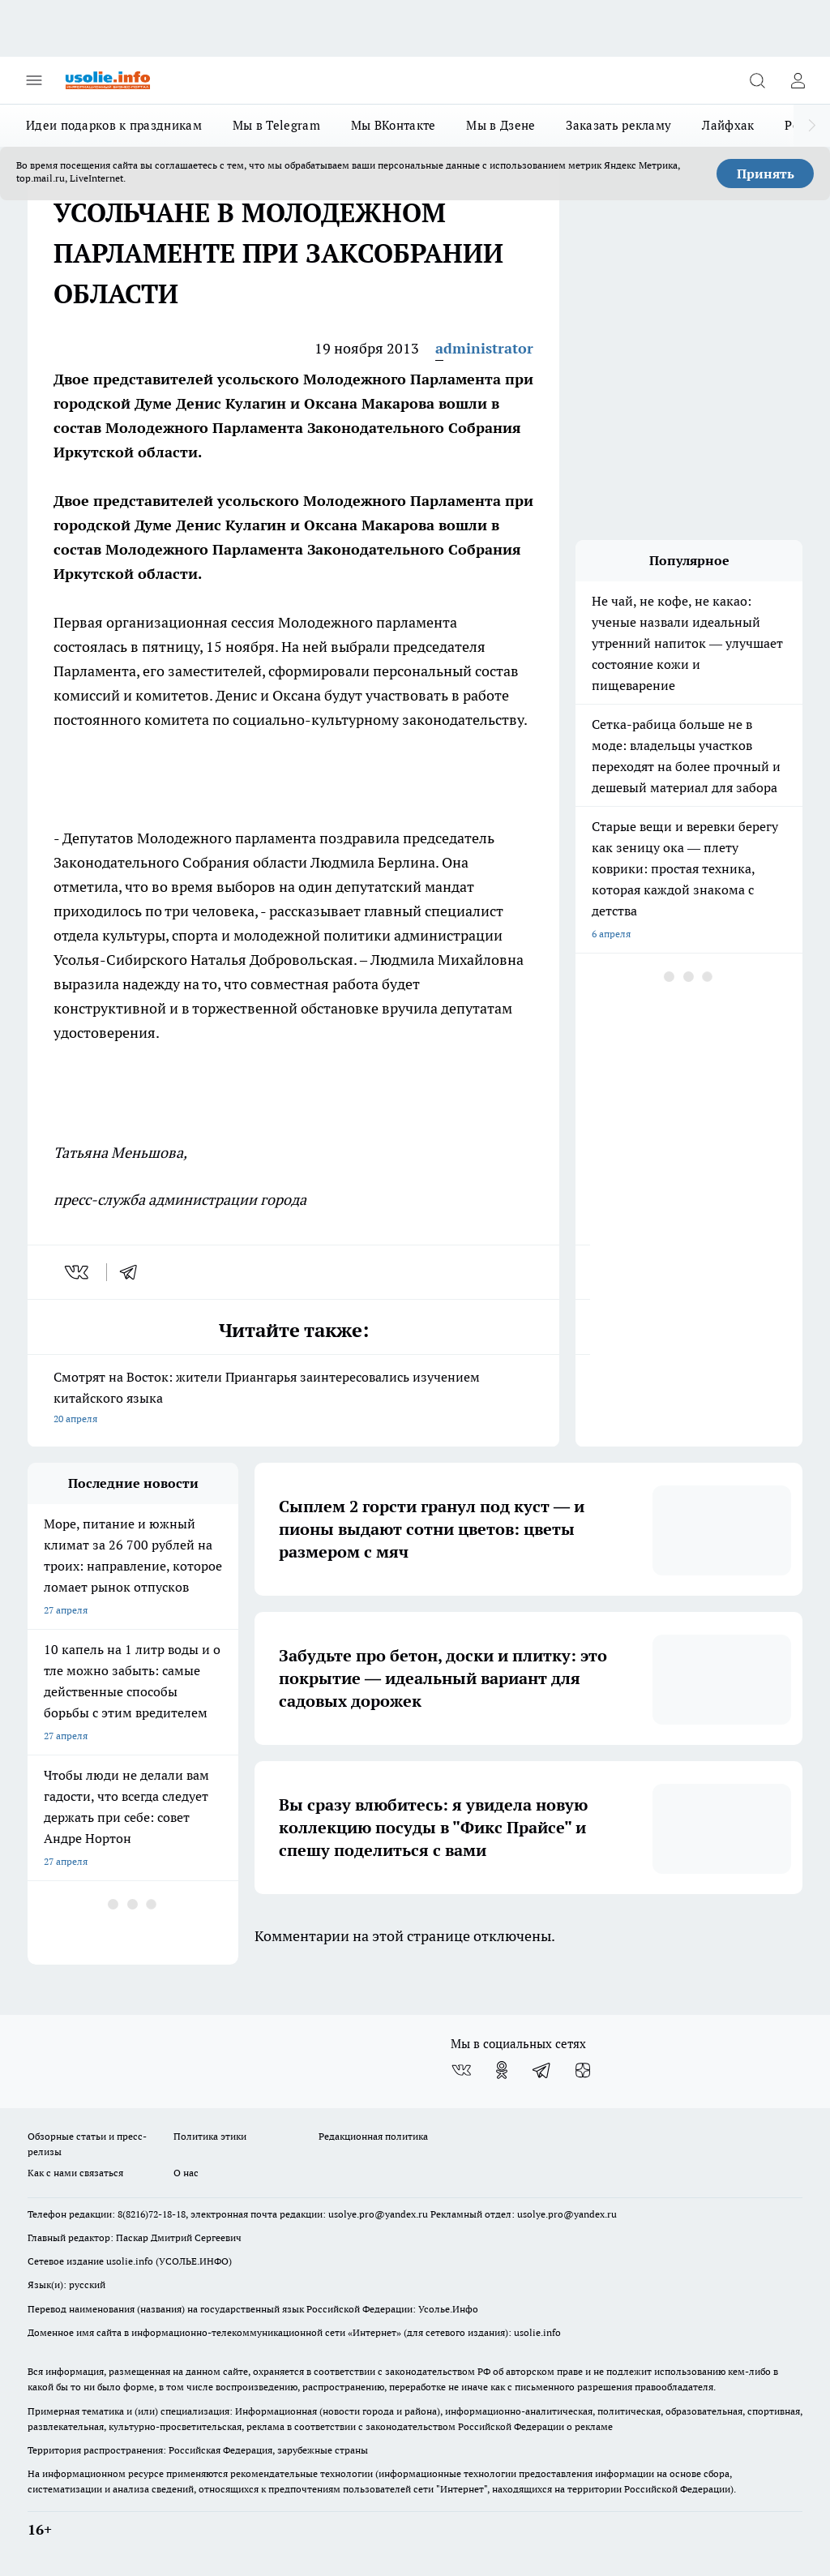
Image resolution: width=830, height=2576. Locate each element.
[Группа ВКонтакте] (461, 2070)
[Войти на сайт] (797, 80)
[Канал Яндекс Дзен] (583, 2070)
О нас (186, 2173)
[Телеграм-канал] (542, 2070)
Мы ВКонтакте (393, 125)
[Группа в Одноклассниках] (501, 2070)
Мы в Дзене (500, 125)
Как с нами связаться (75, 2173)
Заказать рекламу (618, 125)
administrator (484, 348)
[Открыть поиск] (757, 80)
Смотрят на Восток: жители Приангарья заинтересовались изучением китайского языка (293, 1399)
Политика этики (209, 2136)
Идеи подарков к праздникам (114, 125)
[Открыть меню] (34, 80)
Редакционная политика (373, 2136)
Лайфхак (728, 125)
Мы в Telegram (276, 125)
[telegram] (134, 1272)
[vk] (78, 1272)
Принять (765, 173)
